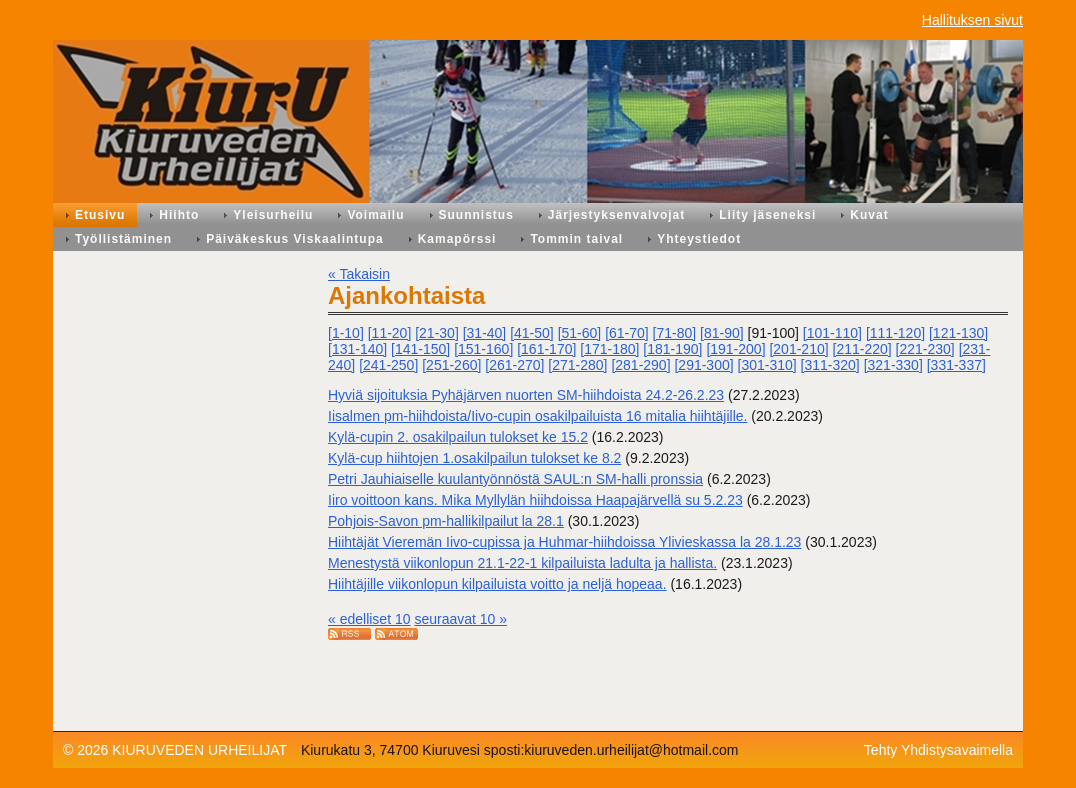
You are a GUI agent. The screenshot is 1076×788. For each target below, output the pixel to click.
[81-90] (722, 333)
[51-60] (580, 333)
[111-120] (895, 333)
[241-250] (388, 365)
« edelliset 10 (369, 619)
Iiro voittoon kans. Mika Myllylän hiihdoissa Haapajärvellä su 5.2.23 (535, 500)
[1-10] (346, 333)
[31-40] (485, 333)
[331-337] (956, 365)
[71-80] (675, 333)
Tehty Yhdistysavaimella (938, 750)
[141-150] (420, 349)
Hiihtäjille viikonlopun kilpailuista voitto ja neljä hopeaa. (497, 584)
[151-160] (483, 349)
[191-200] (735, 349)
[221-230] (925, 349)
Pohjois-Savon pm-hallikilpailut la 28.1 (446, 521)
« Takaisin (359, 274)
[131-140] (357, 349)
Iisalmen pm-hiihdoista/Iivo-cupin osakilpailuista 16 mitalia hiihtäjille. (537, 416)
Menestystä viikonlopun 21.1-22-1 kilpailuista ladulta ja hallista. (522, 563)
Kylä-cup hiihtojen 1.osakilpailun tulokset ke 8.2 (474, 458)
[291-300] (703, 365)
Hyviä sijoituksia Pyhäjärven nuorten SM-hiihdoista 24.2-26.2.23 (526, 395)
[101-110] (832, 333)
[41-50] (532, 333)
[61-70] (627, 333)
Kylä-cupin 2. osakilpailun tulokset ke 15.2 (458, 437)
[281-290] (640, 365)
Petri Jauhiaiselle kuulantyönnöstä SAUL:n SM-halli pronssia (515, 479)
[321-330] (893, 365)
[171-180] (609, 349)
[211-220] (862, 349)
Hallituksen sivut (972, 20)
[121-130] (958, 333)
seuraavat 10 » (460, 619)
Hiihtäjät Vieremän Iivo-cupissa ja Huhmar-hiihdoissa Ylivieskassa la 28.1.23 (564, 542)
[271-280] (577, 365)
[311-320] (830, 365)
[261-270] (514, 365)
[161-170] (546, 349)
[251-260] (451, 365)
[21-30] (437, 333)
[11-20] (390, 333)
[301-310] (767, 365)
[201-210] (798, 349)
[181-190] (672, 349)
